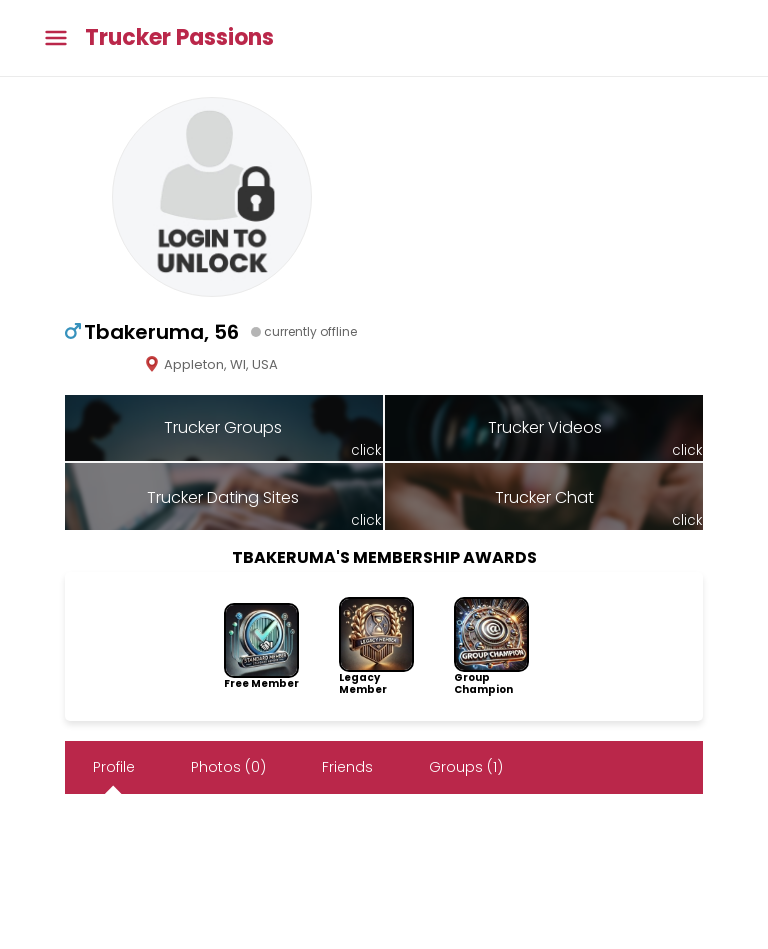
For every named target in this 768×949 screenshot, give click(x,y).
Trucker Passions (179, 38)
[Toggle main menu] (56, 38)
